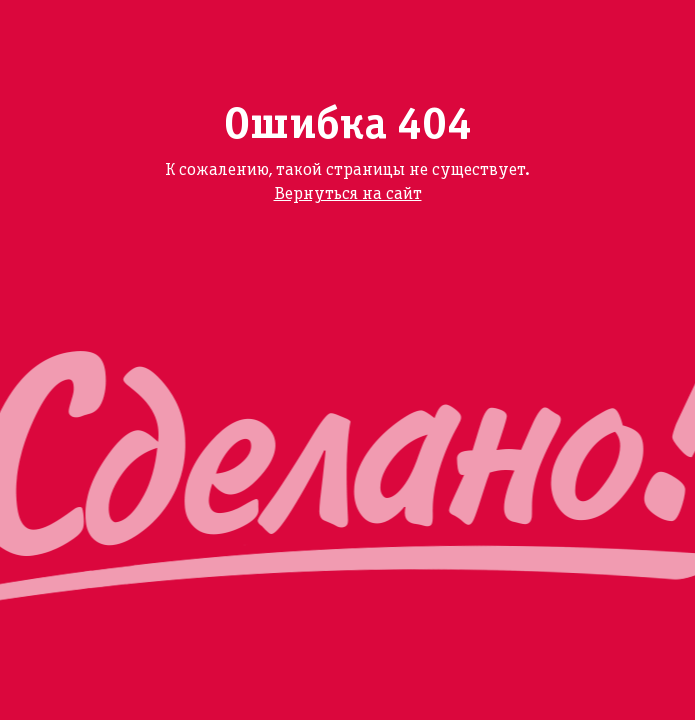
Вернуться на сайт (348, 194)
